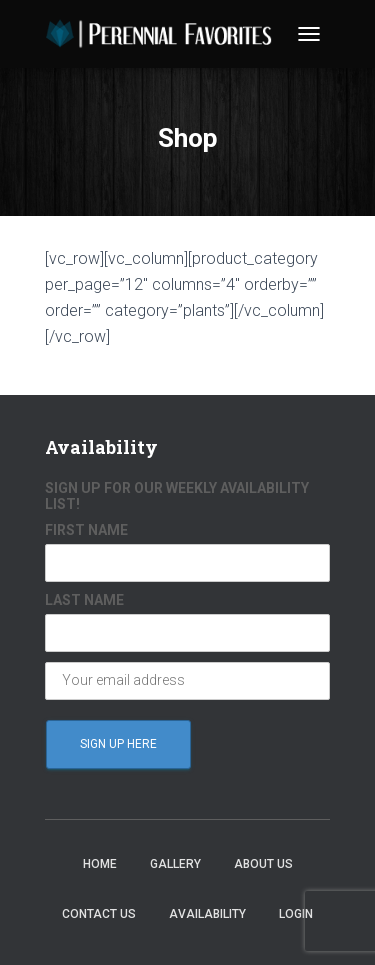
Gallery (175, 864)
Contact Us (99, 914)
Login (296, 914)
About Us (263, 864)
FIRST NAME (86, 530)
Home (100, 864)
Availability (207, 914)
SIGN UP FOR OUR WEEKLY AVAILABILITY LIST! (177, 496)
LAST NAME (84, 600)
